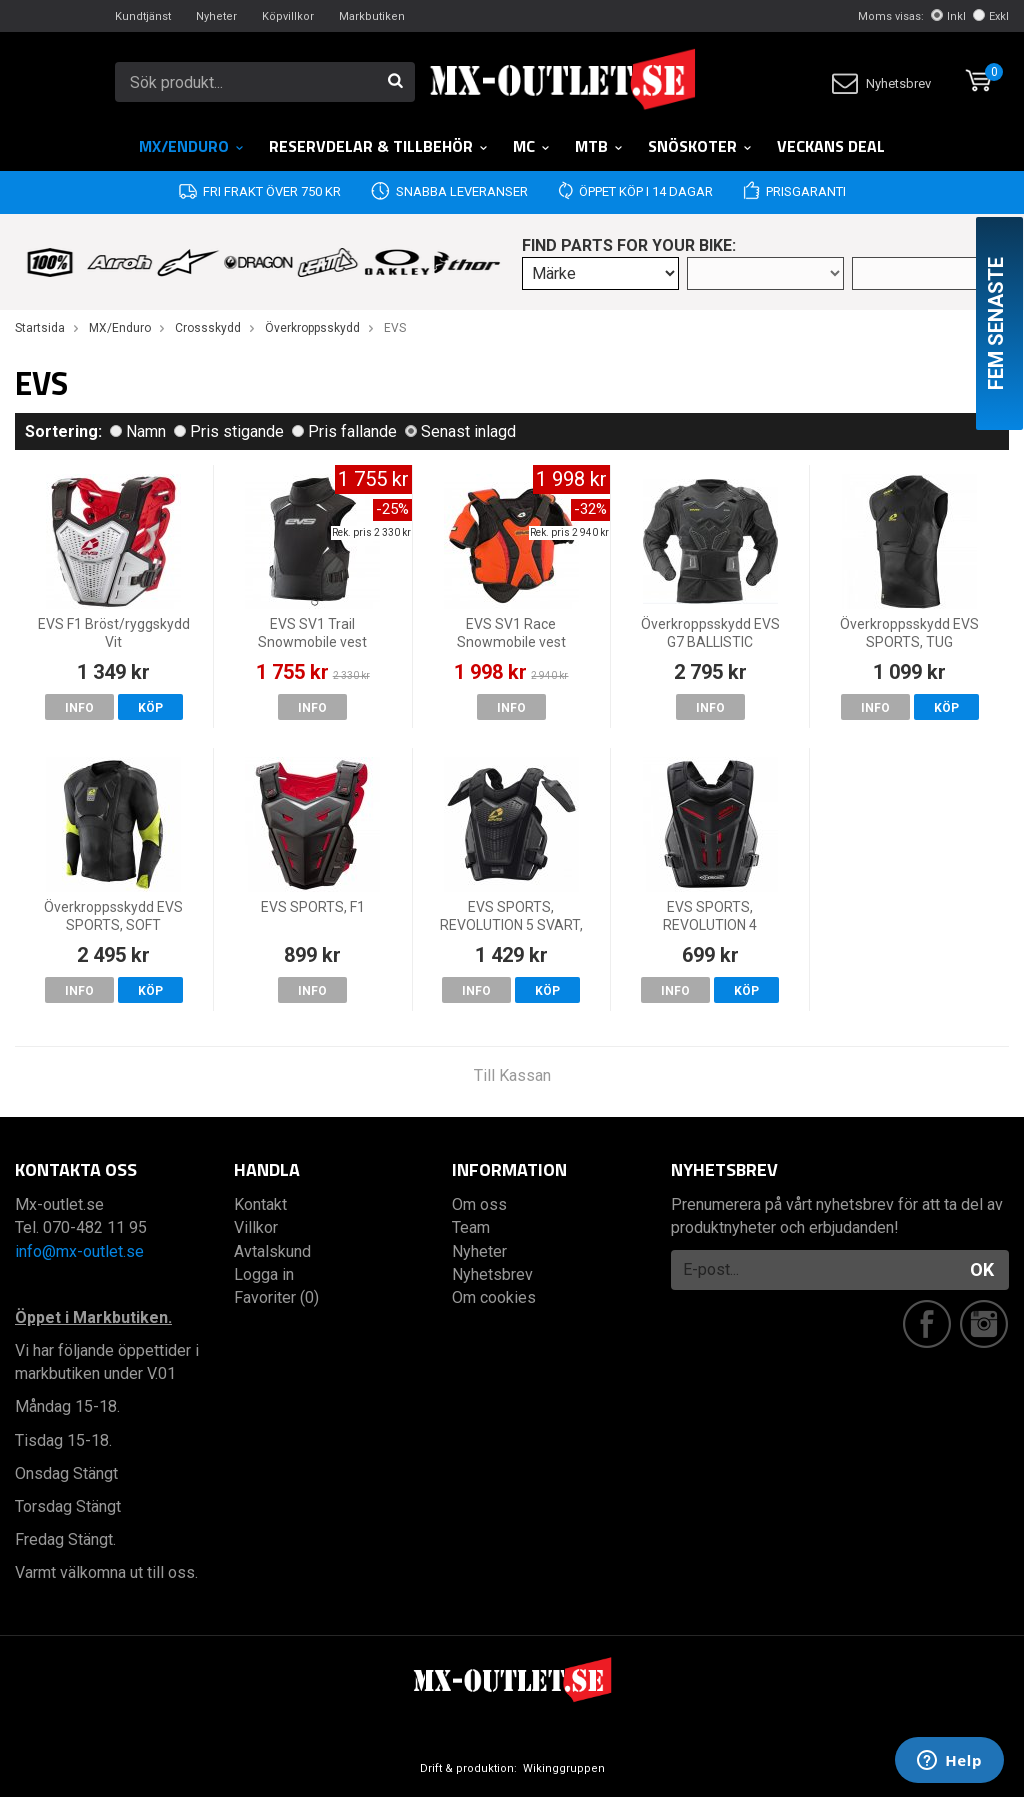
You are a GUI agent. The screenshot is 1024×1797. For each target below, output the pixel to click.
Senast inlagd (460, 431)
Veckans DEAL (831, 146)
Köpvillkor (288, 16)
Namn (138, 431)
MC (532, 146)
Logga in (264, 1274)
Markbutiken (372, 16)
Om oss (479, 1204)
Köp (150, 708)
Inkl (948, 16)
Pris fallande (344, 431)
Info (79, 708)
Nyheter (216, 16)
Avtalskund (272, 1251)
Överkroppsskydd (312, 328)
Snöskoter (700, 146)
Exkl (991, 16)
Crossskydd (208, 328)
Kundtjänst (143, 16)
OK (982, 1269)
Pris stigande (229, 431)
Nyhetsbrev (881, 83)
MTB (599, 146)
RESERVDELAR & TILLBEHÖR (379, 146)
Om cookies (494, 1297)
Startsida (40, 328)
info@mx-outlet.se (79, 1251)
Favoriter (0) (276, 1297)
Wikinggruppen (564, 1768)
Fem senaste (996, 323)
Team (471, 1227)
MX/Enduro (192, 146)
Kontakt (260, 1204)
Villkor (256, 1227)
